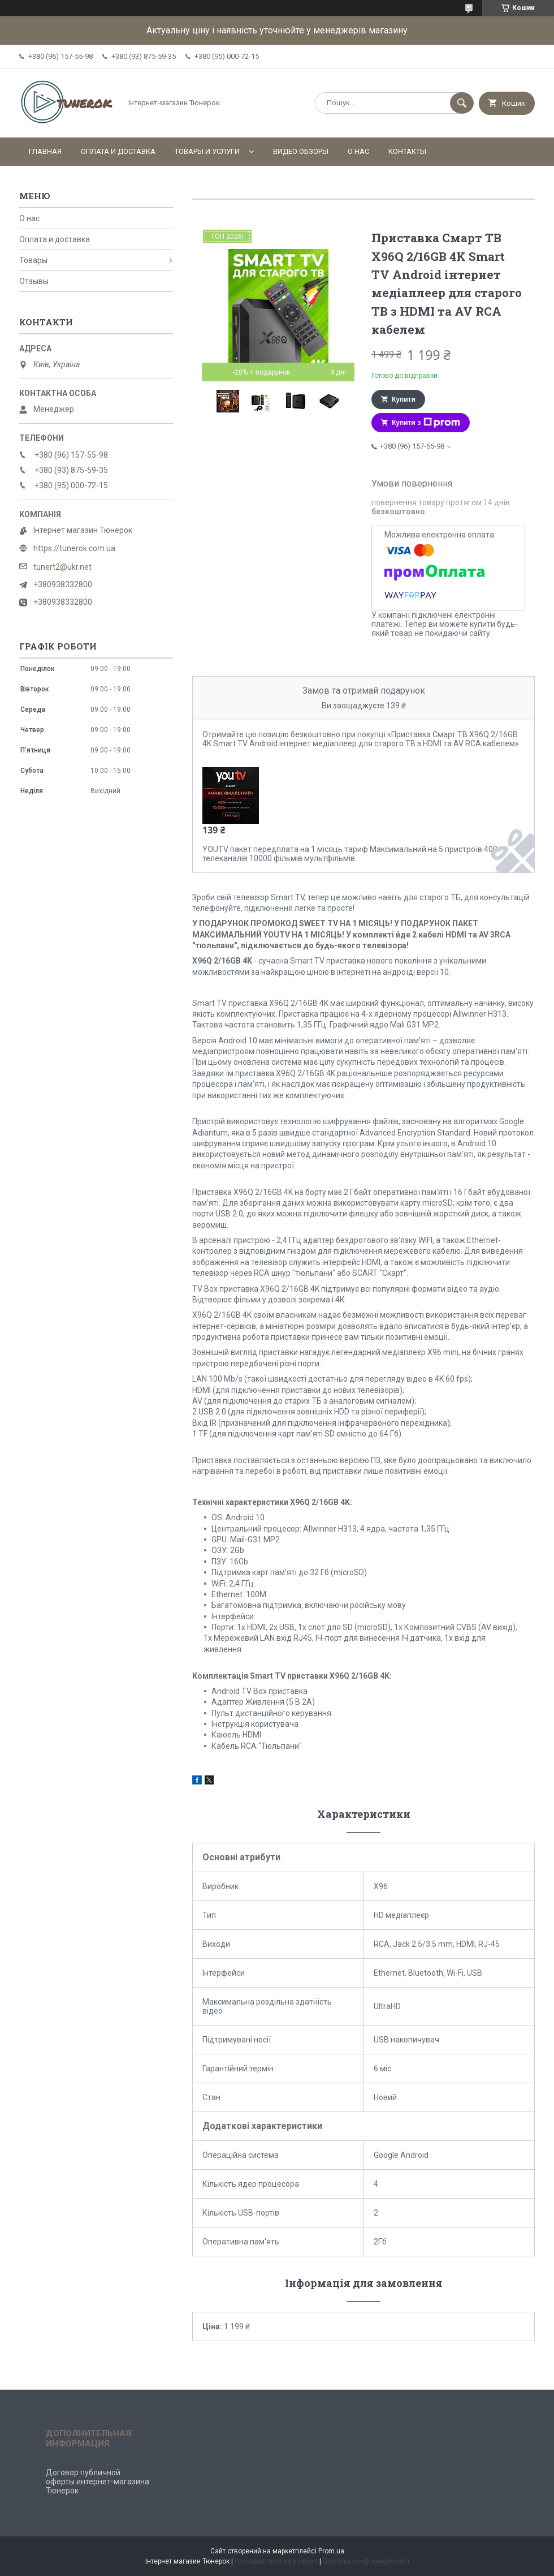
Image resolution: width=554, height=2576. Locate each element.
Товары (33, 260)
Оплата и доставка (118, 151)
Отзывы (34, 281)
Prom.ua (331, 2551)
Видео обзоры (300, 151)
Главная (45, 151)
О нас (358, 151)
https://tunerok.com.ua (74, 548)
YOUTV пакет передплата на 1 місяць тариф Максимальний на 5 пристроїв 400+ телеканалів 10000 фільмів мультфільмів (352, 854)
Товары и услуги (207, 151)
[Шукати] (462, 103)
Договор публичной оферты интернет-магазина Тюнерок (97, 2481)
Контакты (407, 151)
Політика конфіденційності (366, 2561)
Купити (404, 399)
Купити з (426, 423)
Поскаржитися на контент (276, 2561)
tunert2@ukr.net (62, 566)
